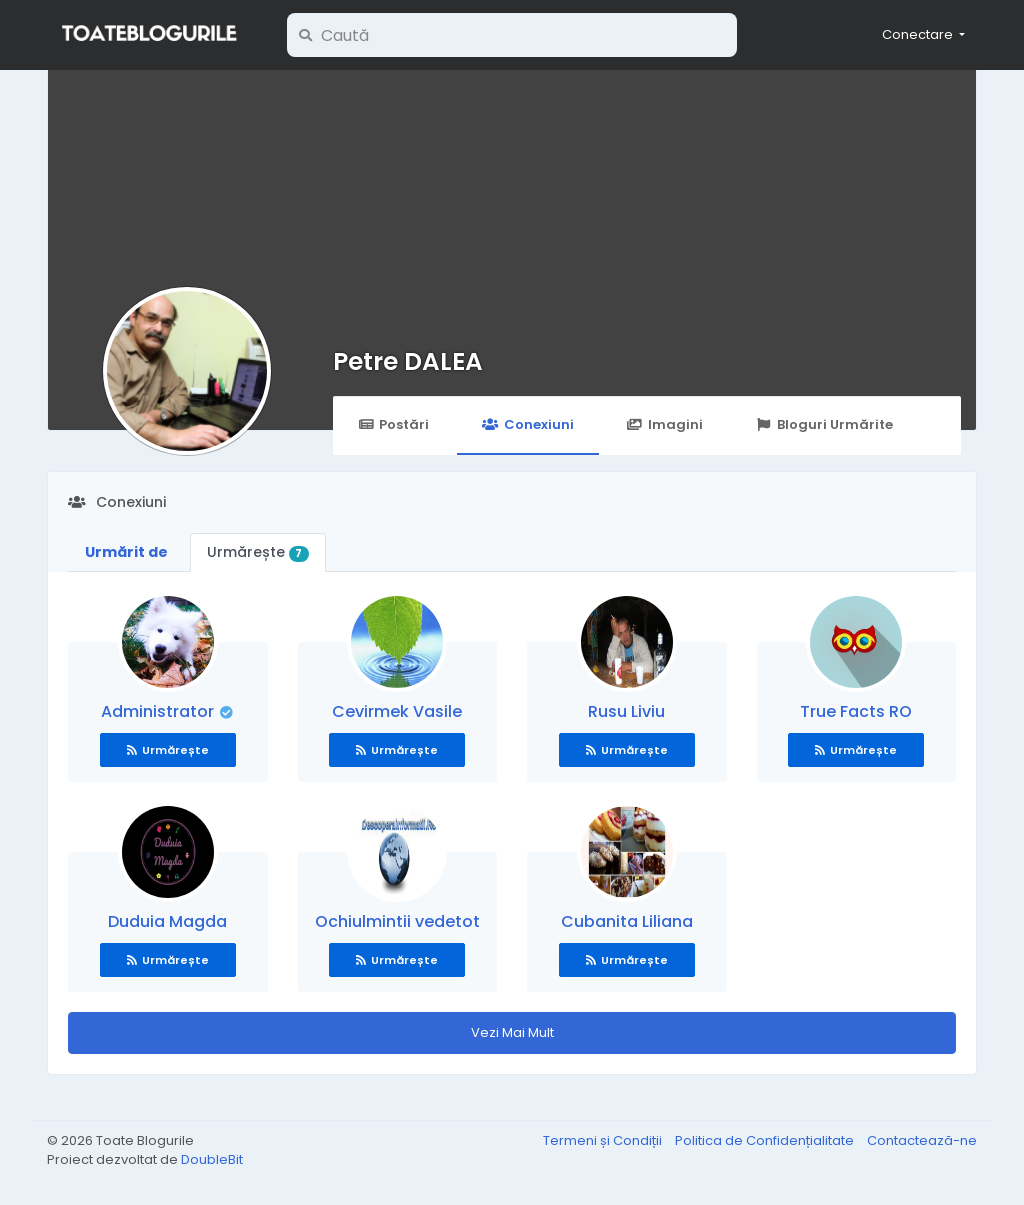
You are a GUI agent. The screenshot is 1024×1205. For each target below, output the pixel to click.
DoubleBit (212, 1159)
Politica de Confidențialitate (766, 1140)
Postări (393, 424)
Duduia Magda (167, 921)
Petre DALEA (408, 361)
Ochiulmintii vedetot (397, 921)
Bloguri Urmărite (824, 424)
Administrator (159, 711)
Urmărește (258, 552)
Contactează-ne (922, 1140)
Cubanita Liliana (627, 921)
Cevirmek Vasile (397, 711)
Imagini (665, 424)
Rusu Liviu (626, 711)
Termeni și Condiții (604, 1140)
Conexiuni (527, 424)
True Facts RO (856, 711)
